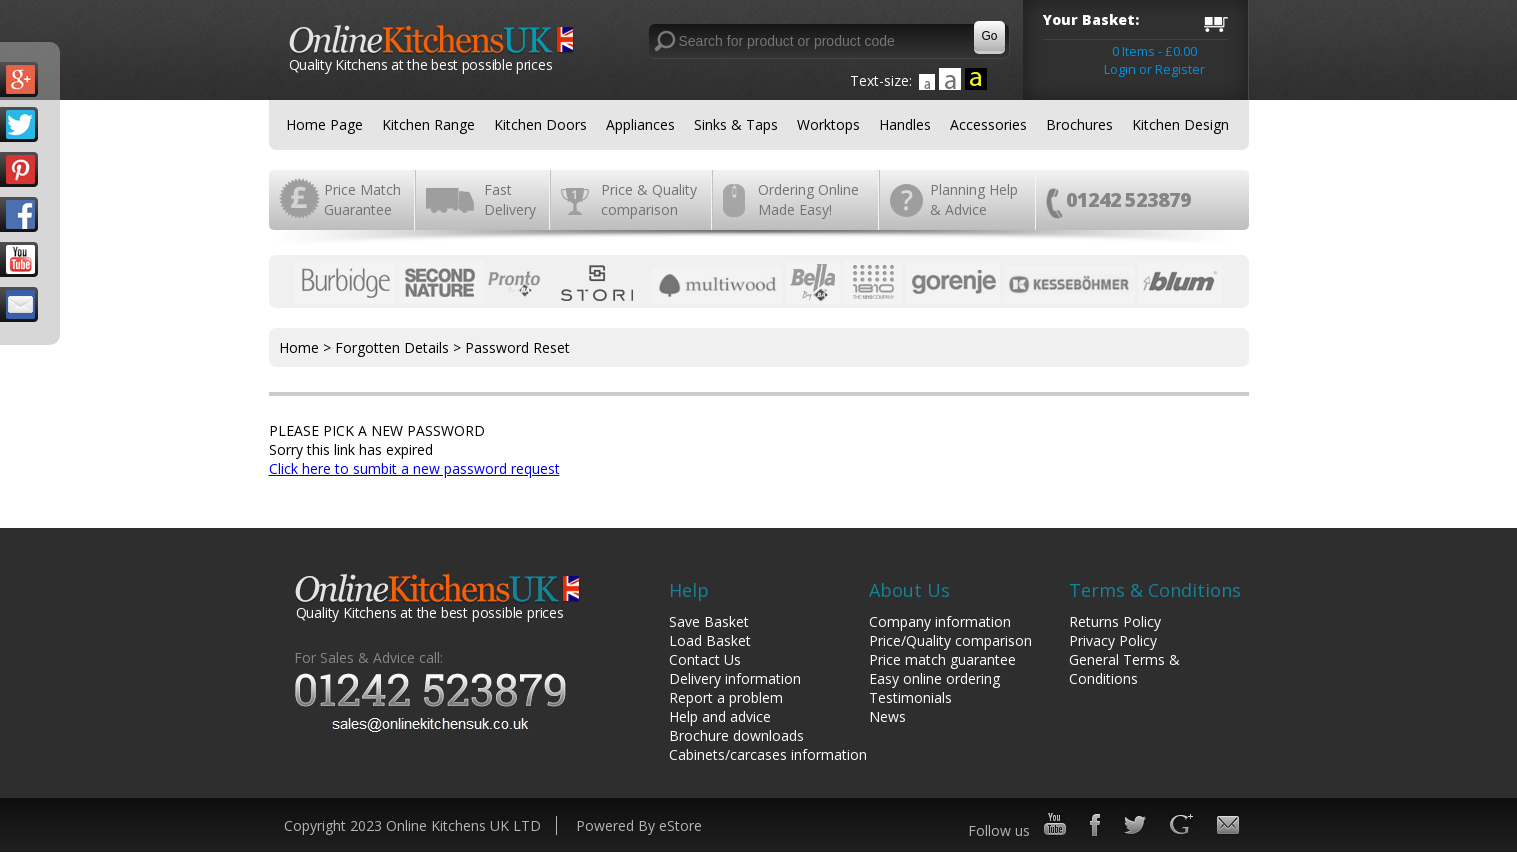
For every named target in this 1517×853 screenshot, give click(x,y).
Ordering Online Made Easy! (808, 199)
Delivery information (735, 678)
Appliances (640, 124)
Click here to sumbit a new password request (414, 468)
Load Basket (710, 640)
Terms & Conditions (1155, 590)
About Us (909, 590)
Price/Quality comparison (950, 640)
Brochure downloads (736, 735)
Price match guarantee (942, 659)
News (887, 716)
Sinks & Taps (736, 124)
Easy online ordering (934, 678)
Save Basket (709, 621)
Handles (905, 124)
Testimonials (910, 697)
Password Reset (517, 347)
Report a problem (726, 697)
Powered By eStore (639, 825)
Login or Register (1154, 69)
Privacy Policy (1113, 640)
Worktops (828, 124)
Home (299, 347)
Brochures (1079, 124)
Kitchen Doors (540, 124)
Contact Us (705, 659)
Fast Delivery (510, 199)
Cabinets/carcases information (768, 754)
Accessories (988, 124)
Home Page (324, 124)
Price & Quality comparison (649, 199)
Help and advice (720, 716)
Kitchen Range (428, 124)
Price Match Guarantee (362, 199)
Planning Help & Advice (974, 199)
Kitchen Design (1180, 124)
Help (689, 590)
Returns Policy (1115, 621)
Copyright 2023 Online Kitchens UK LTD (412, 825)
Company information (940, 621)
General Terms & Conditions (1124, 669)
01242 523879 (1128, 199)
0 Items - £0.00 (1154, 51)
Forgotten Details (392, 347)
